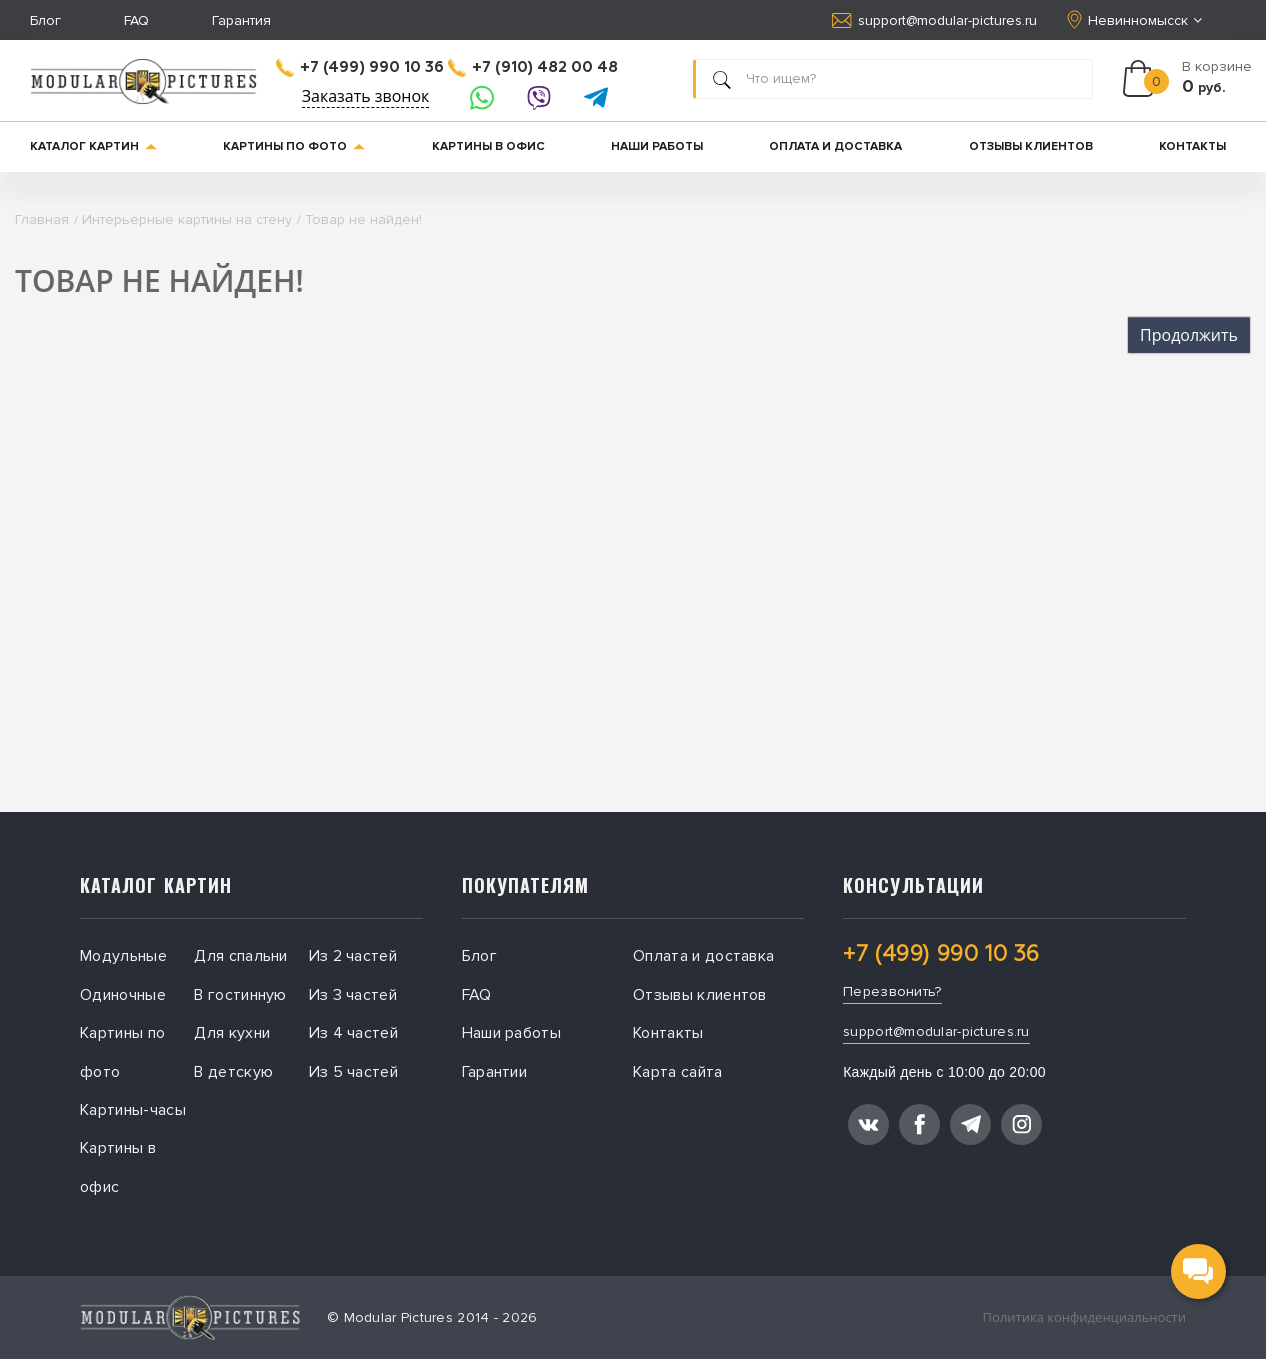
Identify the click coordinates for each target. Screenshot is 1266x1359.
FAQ (136, 20)
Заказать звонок (366, 96)
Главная (42, 219)
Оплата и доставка (835, 146)
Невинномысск (1136, 20)
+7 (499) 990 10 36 (360, 68)
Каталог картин (93, 146)
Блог (45, 20)
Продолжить (1189, 335)
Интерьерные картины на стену (187, 219)
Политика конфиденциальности (1084, 1317)
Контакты (1192, 146)
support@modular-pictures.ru (934, 20)
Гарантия (241, 20)
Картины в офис (488, 146)
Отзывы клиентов (1031, 146)
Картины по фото (294, 146)
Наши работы (657, 146)
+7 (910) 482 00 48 (533, 68)
